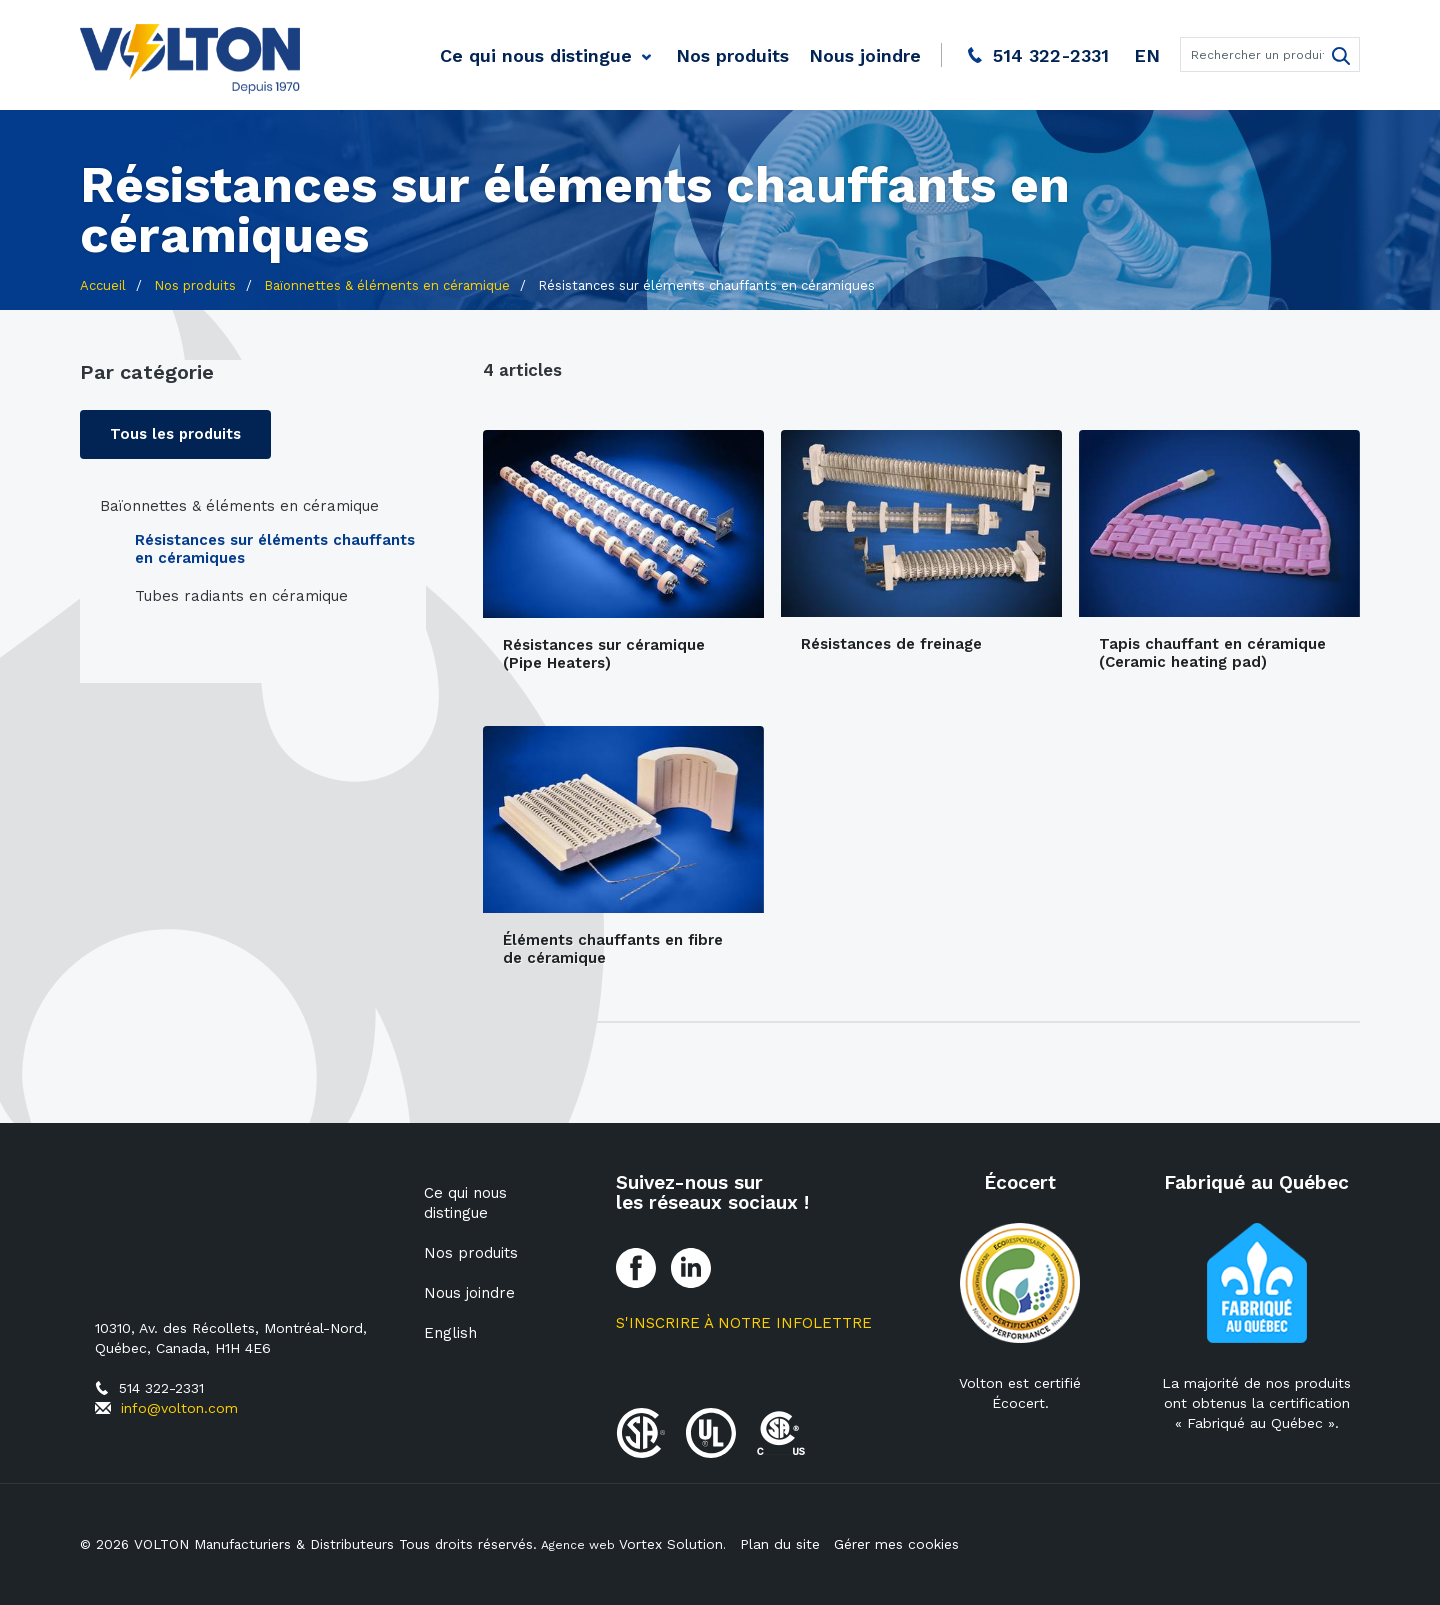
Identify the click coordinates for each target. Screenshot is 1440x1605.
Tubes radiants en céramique (241, 597)
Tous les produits (176, 435)
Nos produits (732, 55)
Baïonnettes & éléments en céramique (239, 507)
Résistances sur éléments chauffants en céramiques (275, 550)
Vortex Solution (680, 1544)
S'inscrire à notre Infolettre (744, 1323)
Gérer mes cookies (900, 1544)
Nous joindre (865, 55)
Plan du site (784, 1544)
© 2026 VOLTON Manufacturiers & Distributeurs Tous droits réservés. (313, 1544)
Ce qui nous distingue (536, 55)
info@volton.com (179, 1408)
